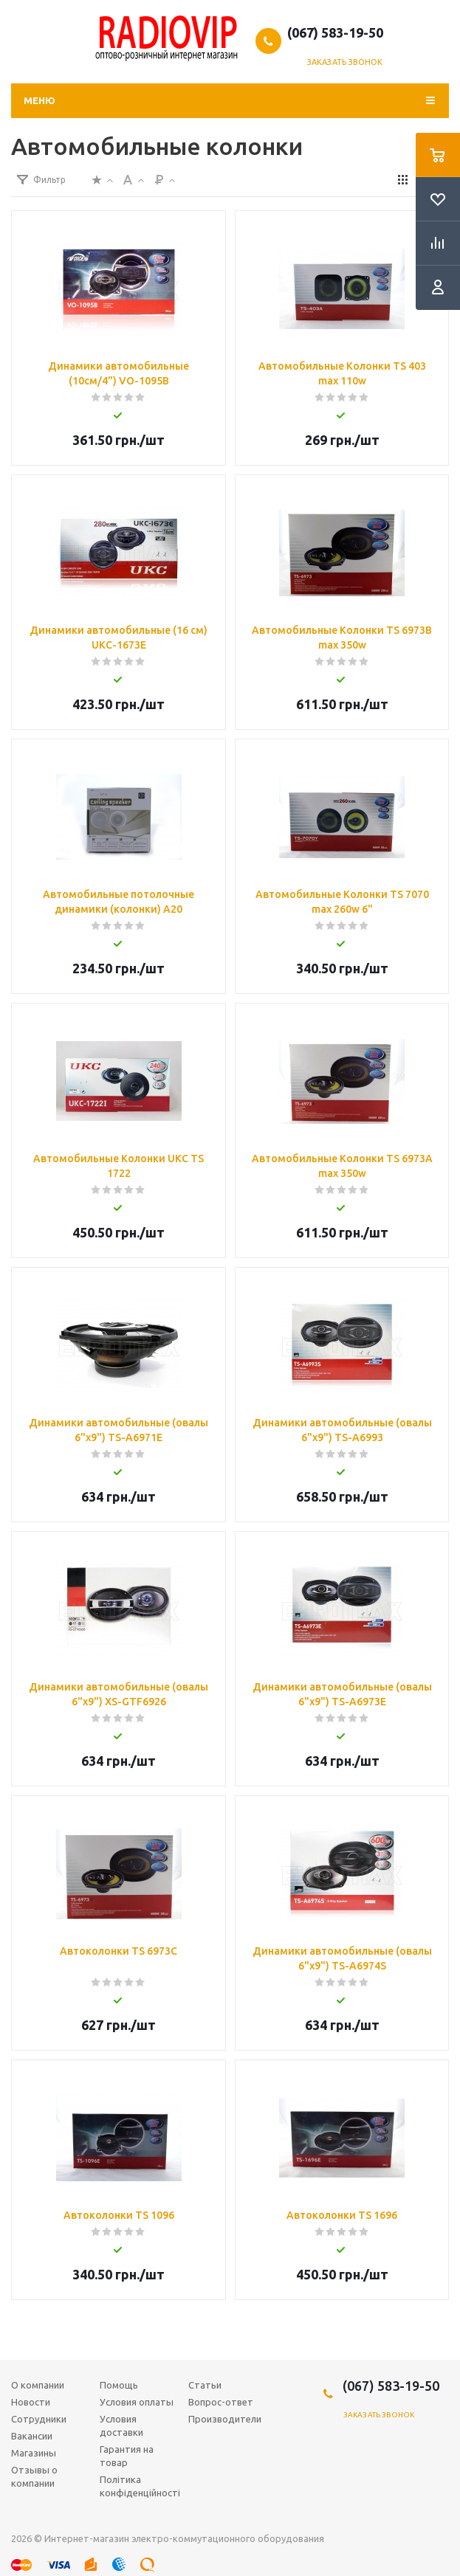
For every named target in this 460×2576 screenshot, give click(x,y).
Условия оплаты (137, 2402)
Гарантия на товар (127, 2456)
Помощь (119, 2385)
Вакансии (31, 2436)
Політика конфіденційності (140, 2486)
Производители (224, 2419)
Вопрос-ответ (220, 2402)
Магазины (33, 2453)
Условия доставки (121, 2425)
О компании (37, 2385)
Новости (30, 2402)
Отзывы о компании (34, 2476)
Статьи (205, 2385)
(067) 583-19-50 (335, 32)
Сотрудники (38, 2419)
